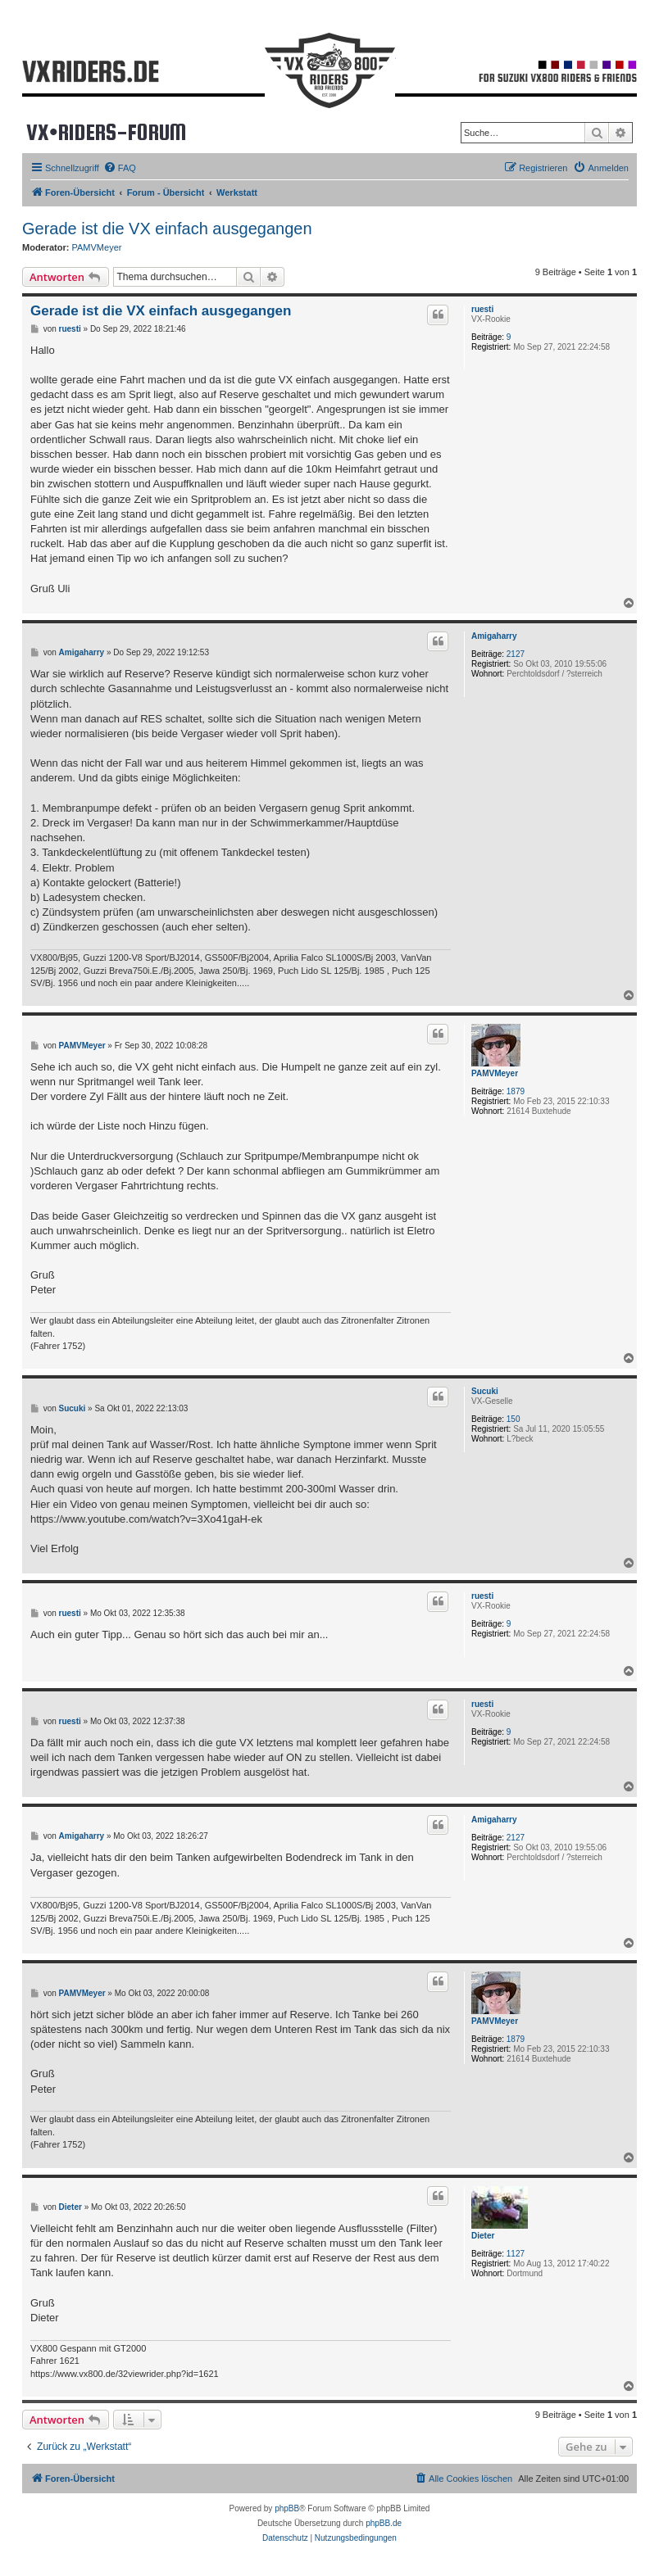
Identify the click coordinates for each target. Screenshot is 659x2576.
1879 (516, 1091)
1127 (516, 2253)
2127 (516, 654)
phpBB (287, 2508)
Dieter (482, 2235)
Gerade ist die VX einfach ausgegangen (167, 229)
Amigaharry (494, 636)
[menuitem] (119, 168)
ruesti (482, 309)
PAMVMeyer (97, 247)
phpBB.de (384, 2523)
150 (513, 1419)
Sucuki (484, 1391)
